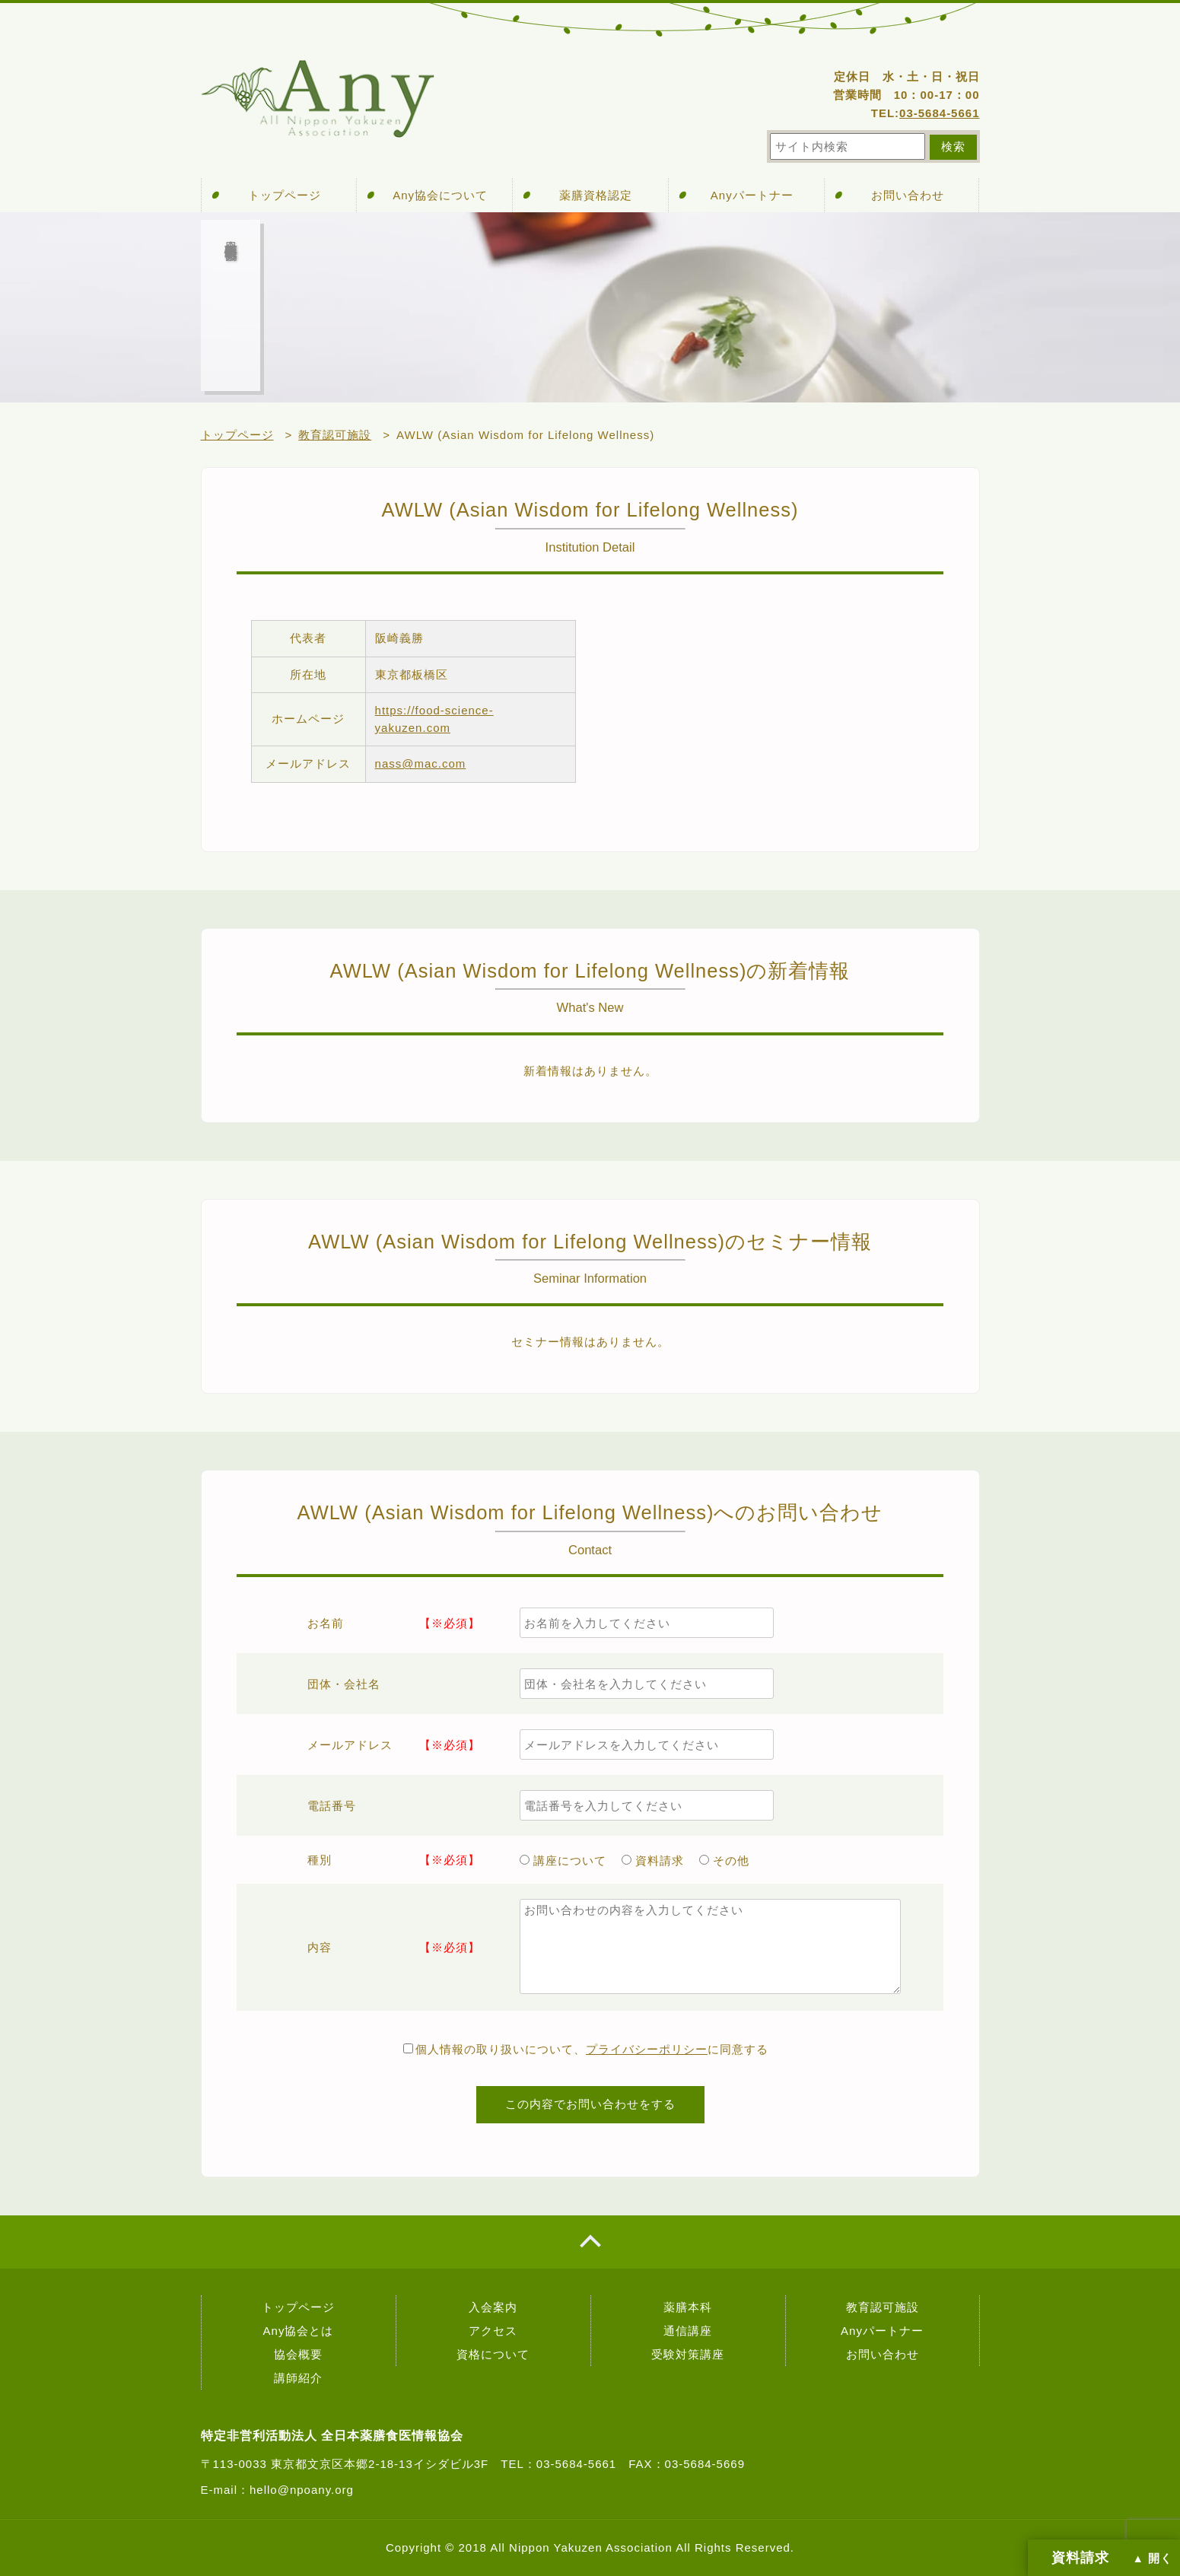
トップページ (284, 195)
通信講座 (687, 2330)
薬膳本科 (687, 2307)
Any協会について (440, 195)
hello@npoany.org (302, 2489)
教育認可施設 (882, 2307)
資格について (493, 2354)
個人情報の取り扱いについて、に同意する (585, 2049)
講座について (563, 1860)
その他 (724, 1860)
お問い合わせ (907, 195)
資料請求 (653, 1860)
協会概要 (298, 2354)
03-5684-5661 (939, 113)
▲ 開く (1152, 2558)
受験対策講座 (687, 2354)
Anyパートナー (752, 195)
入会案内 (493, 2307)
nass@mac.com (420, 763)
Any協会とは (298, 2330)
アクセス (493, 2330)
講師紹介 (298, 2377)
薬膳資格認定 (595, 195)
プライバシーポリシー (647, 2049)
